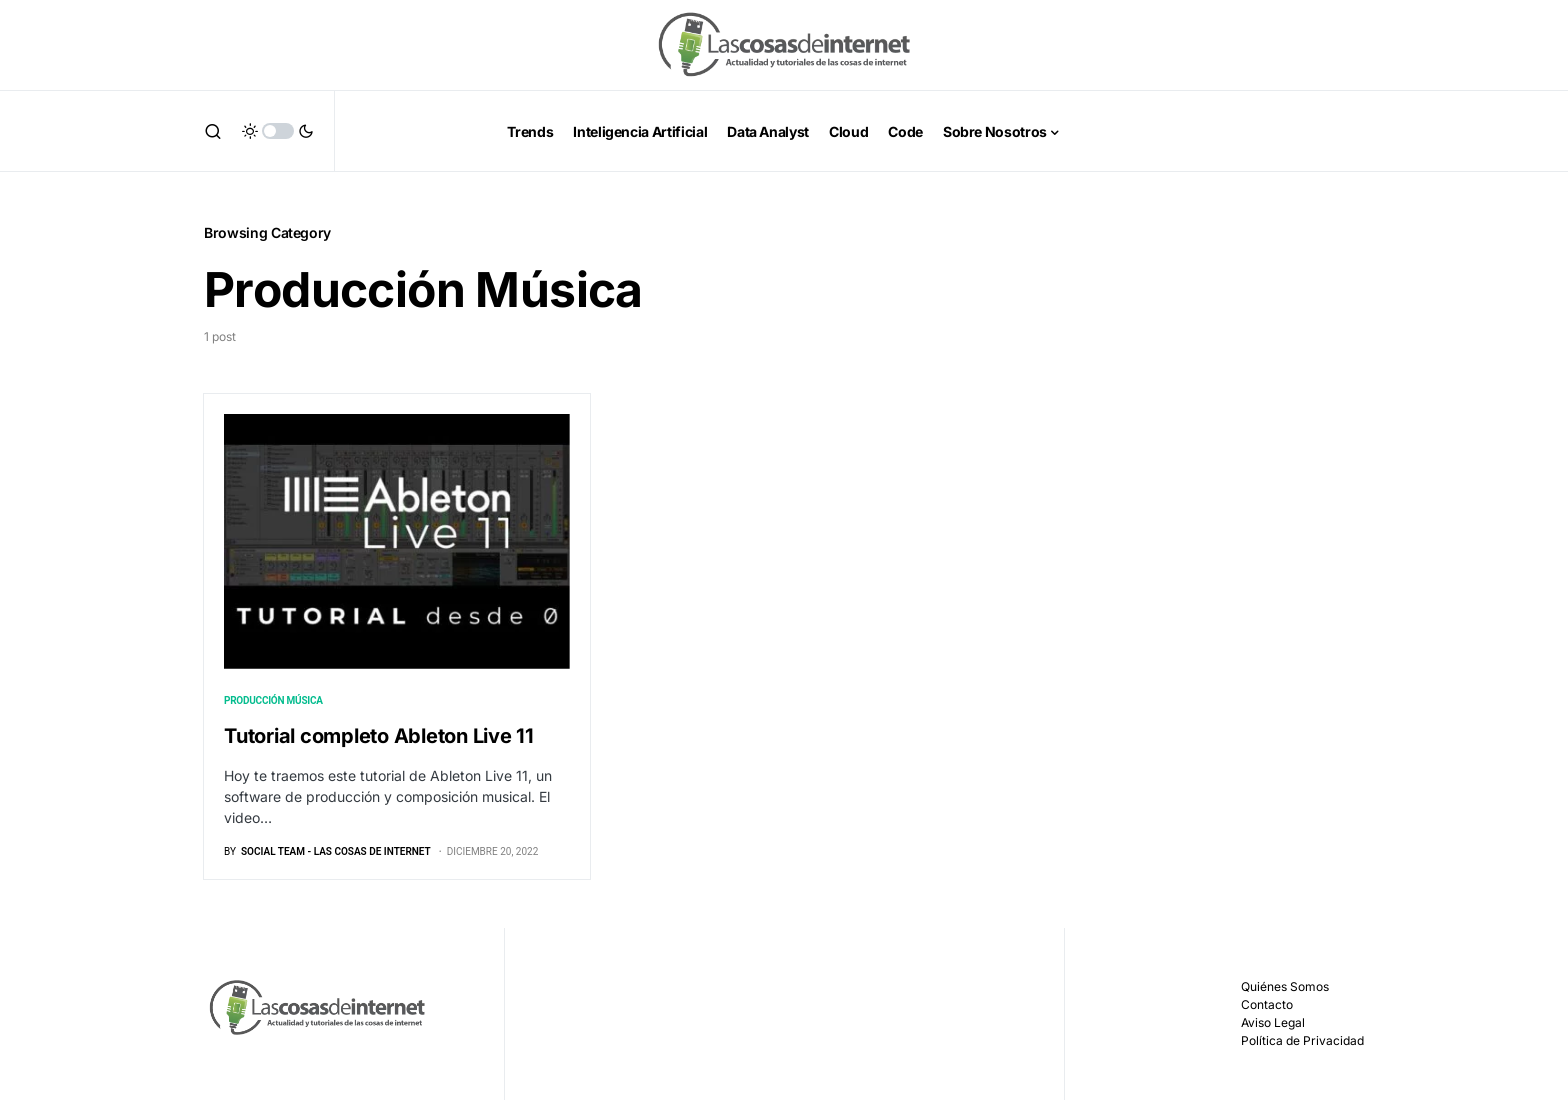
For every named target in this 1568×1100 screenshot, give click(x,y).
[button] (213, 131)
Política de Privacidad (1302, 1040)
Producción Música (273, 700)
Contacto (1267, 1004)
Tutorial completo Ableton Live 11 (379, 736)
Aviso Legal (1273, 1022)
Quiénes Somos (1285, 986)
